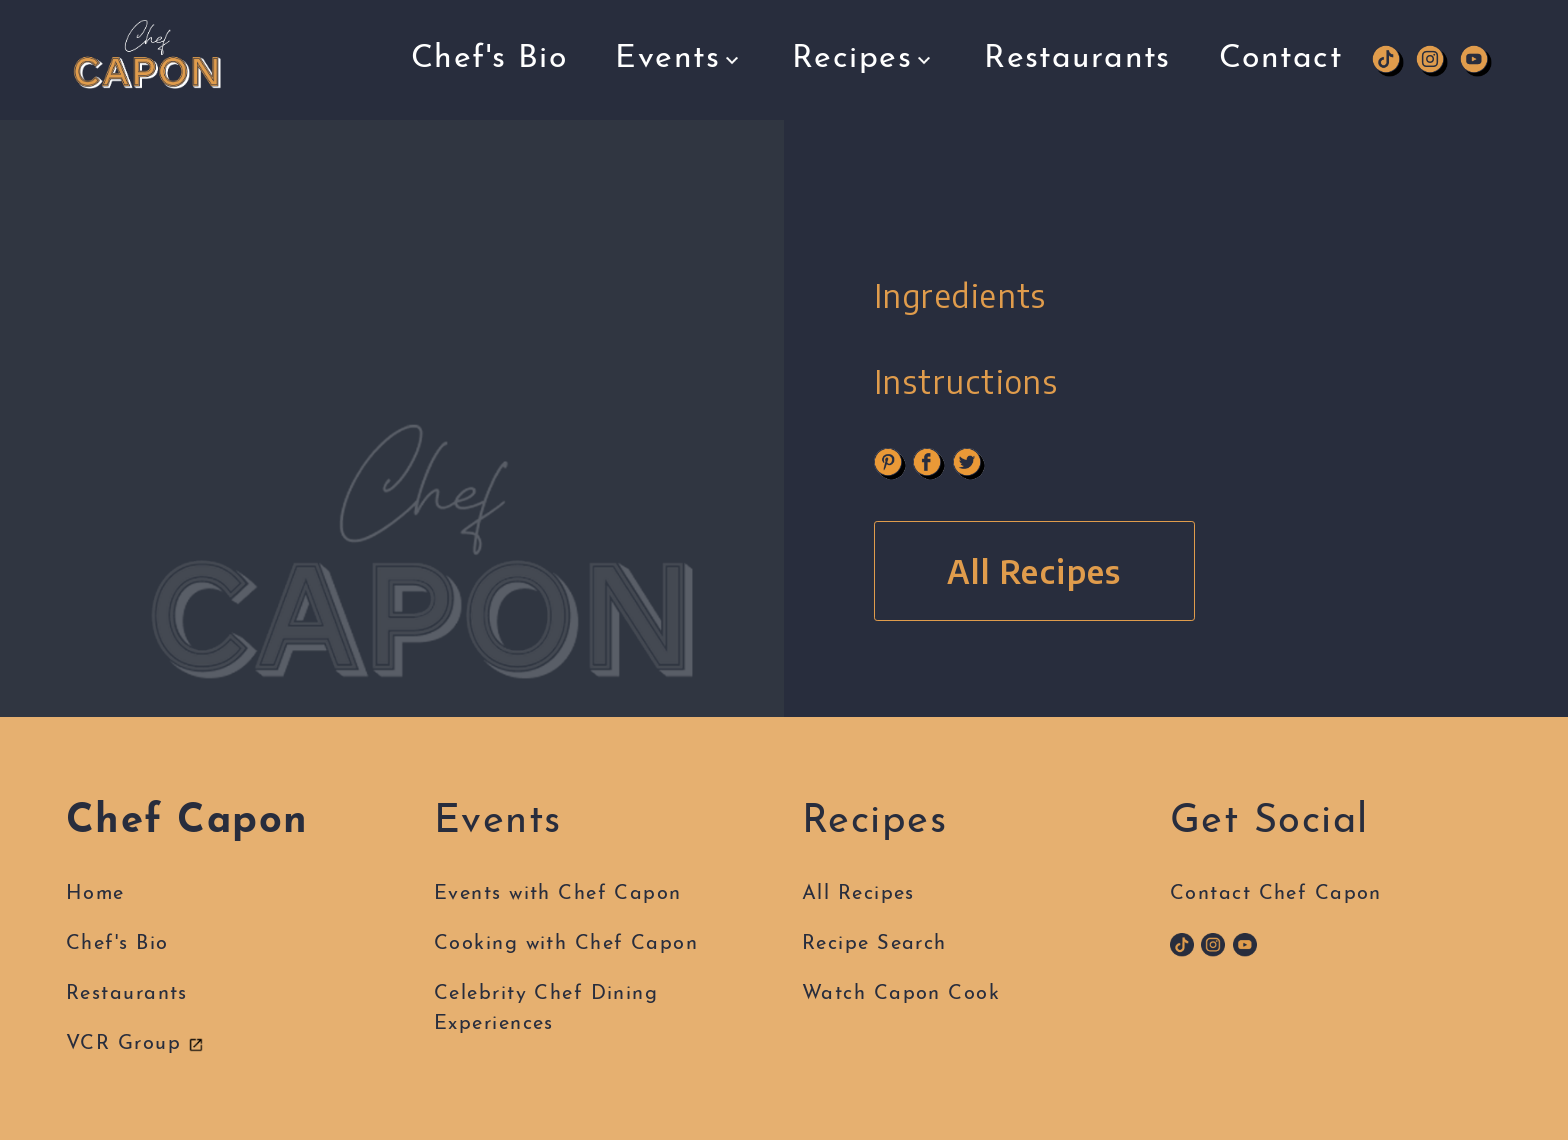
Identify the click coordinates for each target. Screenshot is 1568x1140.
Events (679, 49)
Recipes (864, 45)
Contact (1280, 36)
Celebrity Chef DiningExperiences (546, 1009)
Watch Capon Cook (901, 994)
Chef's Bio (489, 52)
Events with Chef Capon (558, 894)
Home (95, 894)
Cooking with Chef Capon (566, 944)
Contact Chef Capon (1276, 894)
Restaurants (1077, 36)
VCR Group (135, 1044)
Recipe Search (874, 944)
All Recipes (1034, 571)
